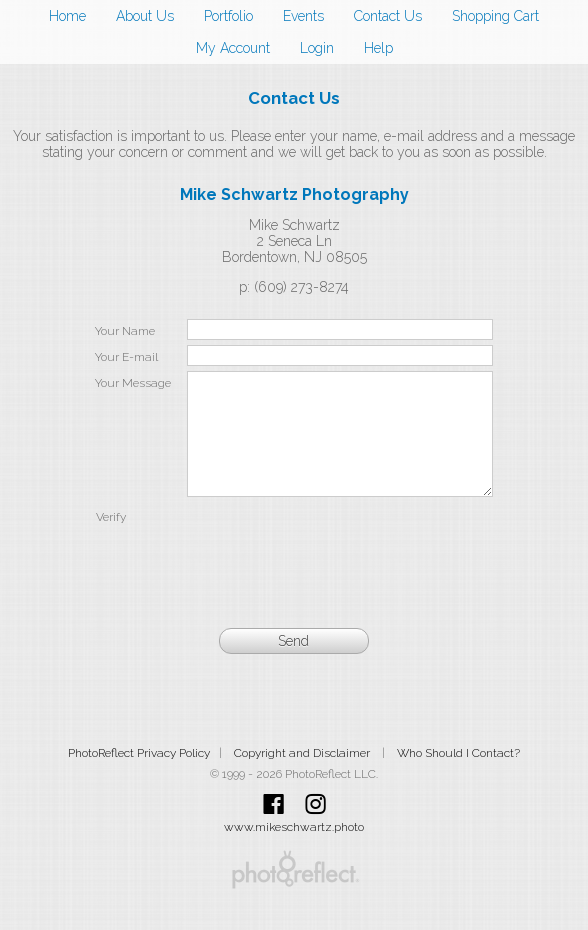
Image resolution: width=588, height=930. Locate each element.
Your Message (133, 383)
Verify (111, 541)
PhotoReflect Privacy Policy (139, 777)
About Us (145, 16)
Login (317, 48)
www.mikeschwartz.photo (294, 851)
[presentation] (340, 568)
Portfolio (228, 16)
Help (378, 48)
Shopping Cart (495, 16)
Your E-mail (126, 357)
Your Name (125, 331)
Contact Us (388, 16)
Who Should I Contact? (458, 777)
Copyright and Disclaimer (303, 777)
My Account (233, 48)
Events (303, 16)
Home (67, 16)
